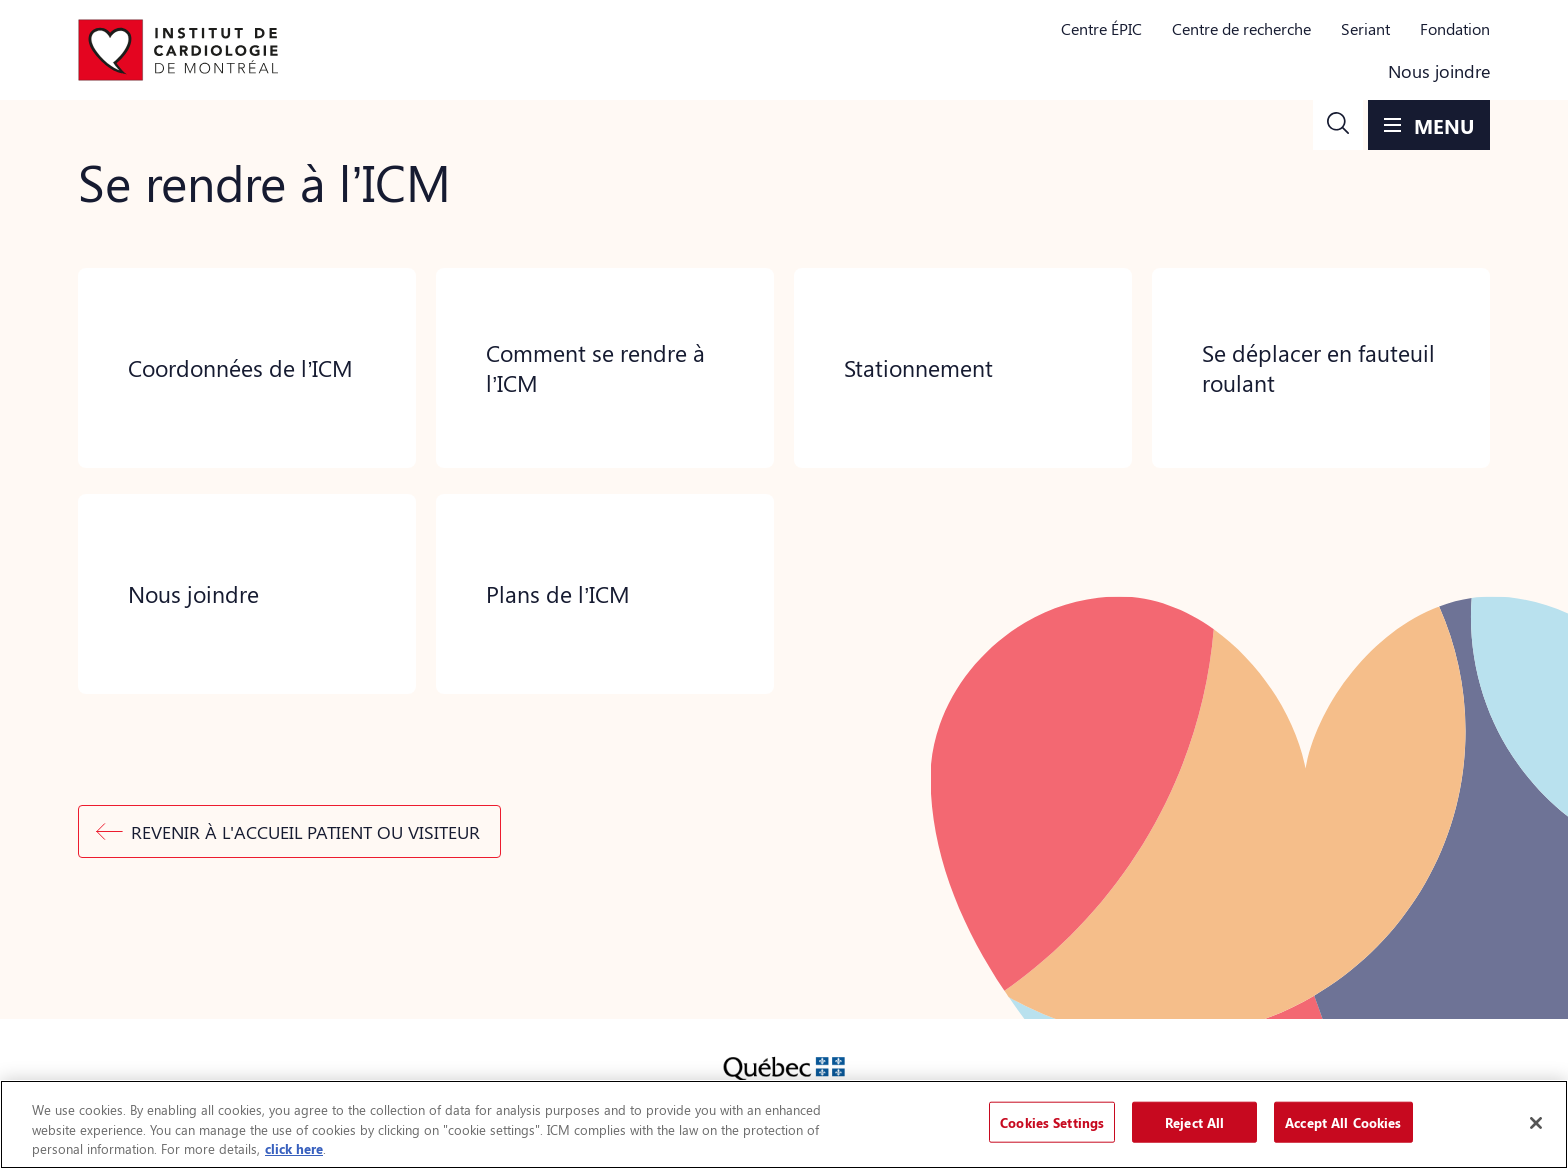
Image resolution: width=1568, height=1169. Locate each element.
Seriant (1365, 28)
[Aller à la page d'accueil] (178, 50)
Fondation (1455, 28)
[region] (784, 1124)
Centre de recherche (1241, 28)
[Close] (1536, 1123)
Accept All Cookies (1343, 1121)
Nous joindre (1439, 71)
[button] (1338, 125)
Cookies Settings (1052, 1121)
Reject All (1194, 1121)
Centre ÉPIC (1101, 28)
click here (294, 1148)
